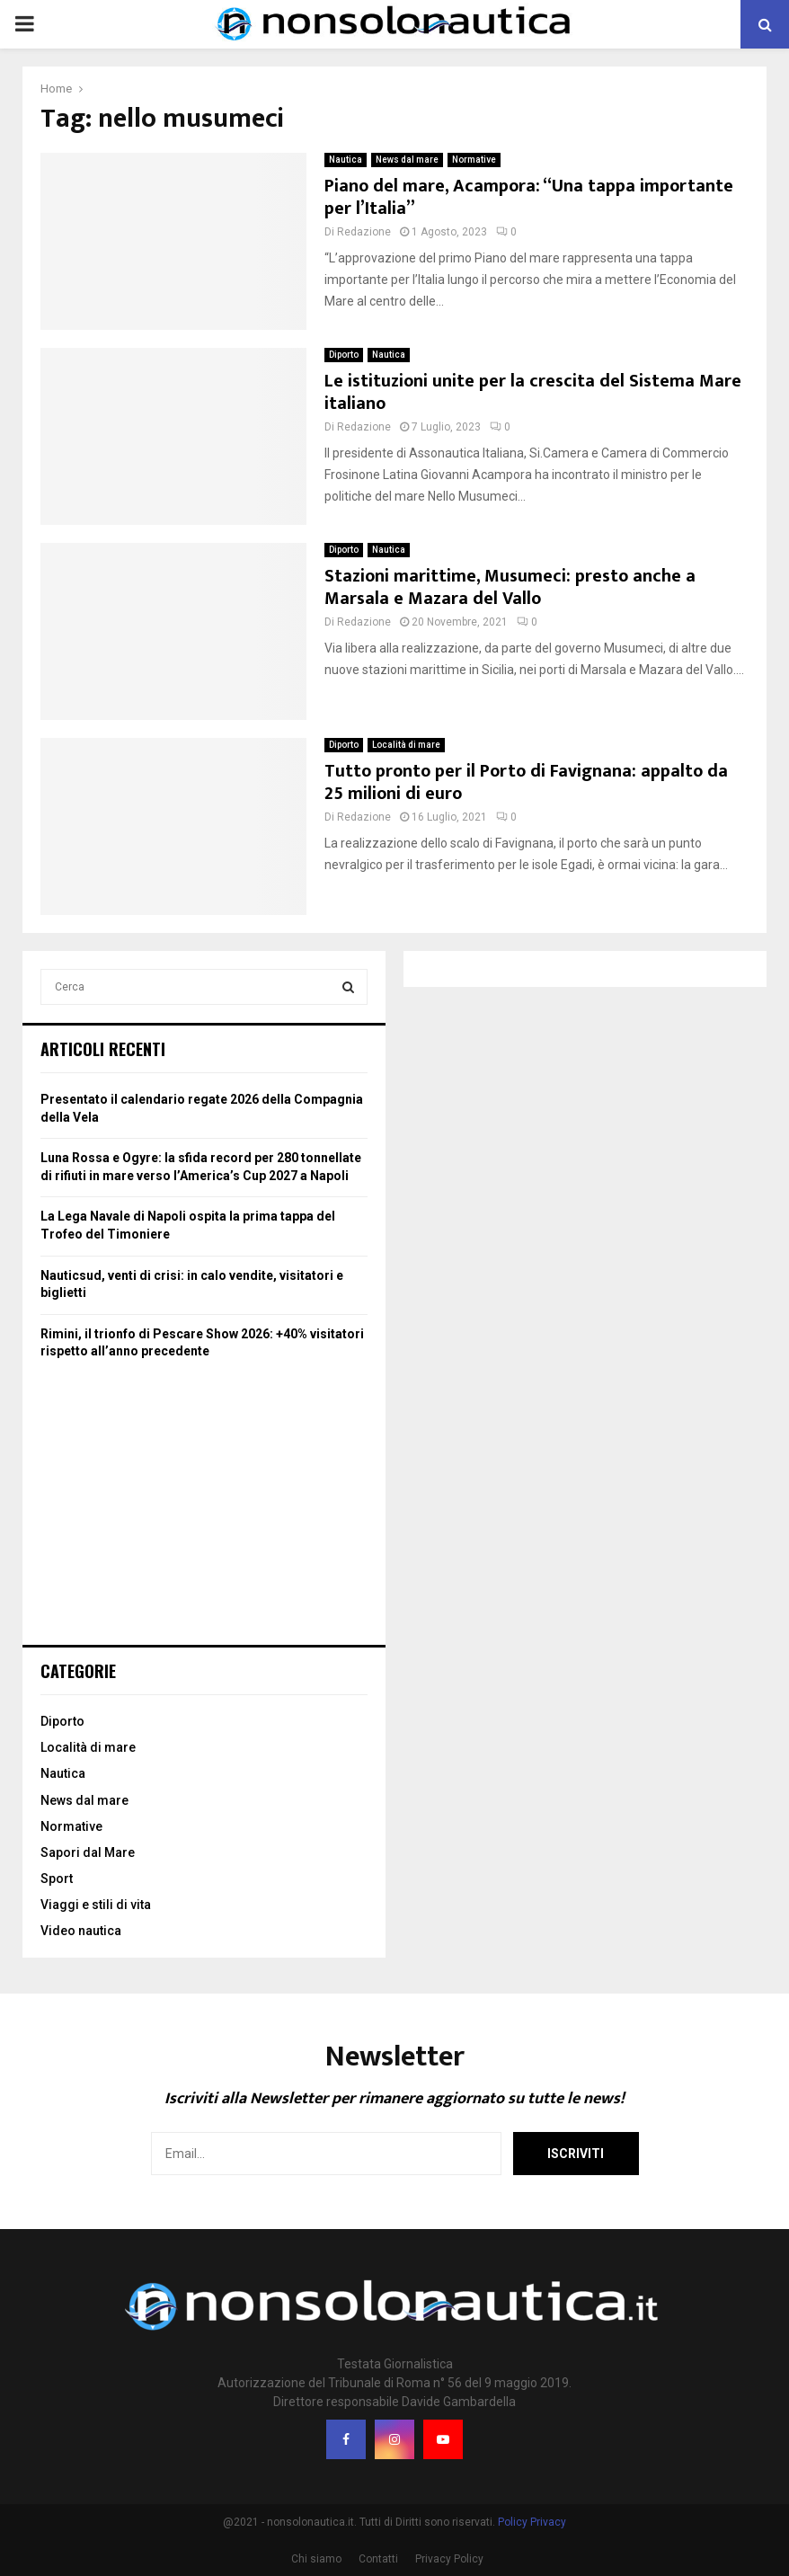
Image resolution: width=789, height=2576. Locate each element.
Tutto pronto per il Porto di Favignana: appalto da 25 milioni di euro (526, 782)
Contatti (378, 2559)
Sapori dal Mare (87, 1852)
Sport (56, 1878)
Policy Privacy (532, 2522)
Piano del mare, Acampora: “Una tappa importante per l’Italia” (528, 197)
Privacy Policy (449, 2559)
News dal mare (407, 159)
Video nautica (80, 1930)
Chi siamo (316, 2559)
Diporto (344, 355)
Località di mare (406, 745)
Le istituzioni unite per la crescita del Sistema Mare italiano (532, 392)
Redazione (364, 232)
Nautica (345, 159)
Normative (474, 159)
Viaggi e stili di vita (95, 1904)
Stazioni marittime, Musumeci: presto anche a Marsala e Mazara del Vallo (510, 587)
